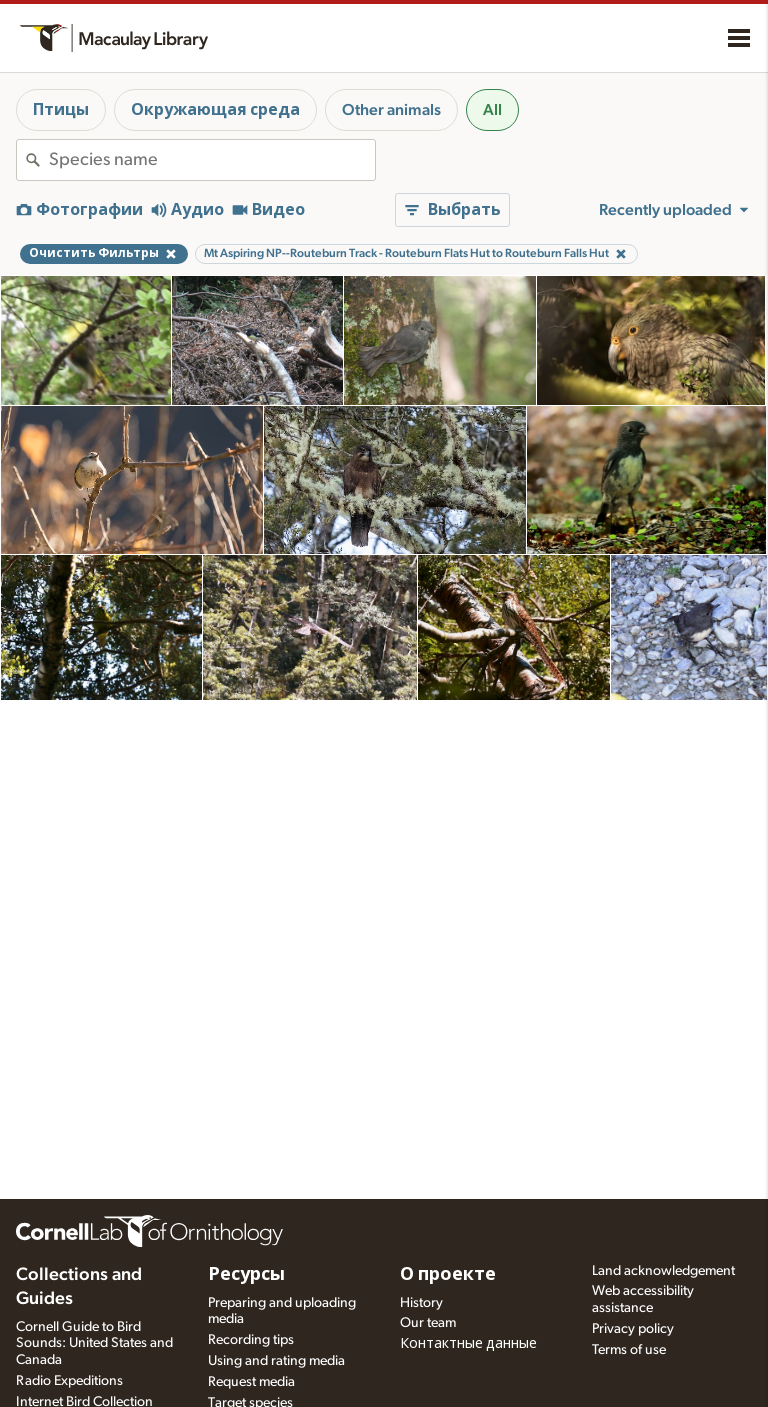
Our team (428, 1323)
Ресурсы (246, 1275)
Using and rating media (276, 1361)
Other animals (391, 110)
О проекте (448, 1275)
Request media (251, 1382)
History (421, 1303)
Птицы (61, 110)
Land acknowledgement (663, 1271)
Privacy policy (633, 1329)
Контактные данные (468, 1344)
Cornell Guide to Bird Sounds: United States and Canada (94, 1344)
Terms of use (629, 1350)
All (492, 110)
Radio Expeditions (69, 1381)
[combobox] (212, 160)
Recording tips (251, 1340)
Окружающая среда (215, 110)
